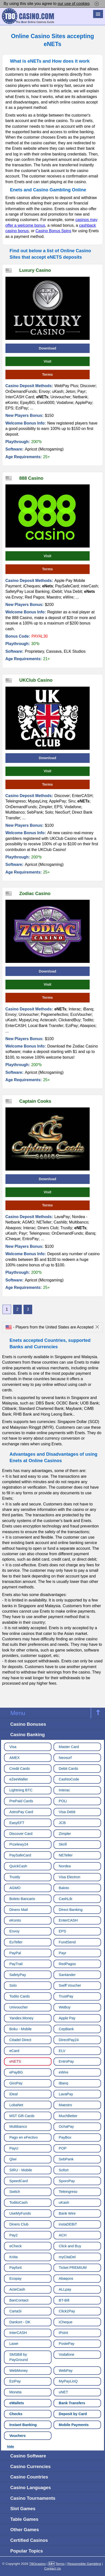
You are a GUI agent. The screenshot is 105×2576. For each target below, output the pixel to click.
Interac (64, 1790)
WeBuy (64, 2007)
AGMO (15, 1888)
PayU (13, 2148)
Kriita (13, 2257)
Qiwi (13, 2159)
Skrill (63, 1844)
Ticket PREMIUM (73, 2268)
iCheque (65, 2322)
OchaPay (66, 2126)
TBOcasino (37, 2564)
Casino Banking (27, 1734)
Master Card (69, 1747)
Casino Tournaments (32, 2498)
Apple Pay (67, 2018)
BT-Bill (64, 2300)
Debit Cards (68, 1769)
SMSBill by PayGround (18, 2357)
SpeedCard (18, 2181)
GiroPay (16, 2083)
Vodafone (66, 2354)
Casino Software (28, 2455)
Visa (12, 1747)
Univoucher (18, 2007)
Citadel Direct (20, 2040)
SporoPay (67, 2181)
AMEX (14, 1758)
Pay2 (13, 2235)
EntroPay (66, 2061)
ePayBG (16, 2072)
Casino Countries (29, 2476)
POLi (63, 1801)
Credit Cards (19, 1769)
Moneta (15, 2392)
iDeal (13, 2094)
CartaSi (15, 2311)
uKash (64, 2202)
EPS (62, 1931)
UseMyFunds (20, 2213)
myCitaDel (67, 2257)
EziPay (15, 2381)
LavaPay (66, 2094)
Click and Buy (70, 2246)
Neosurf (65, 1758)
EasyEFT (17, 1823)
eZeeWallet (18, 1779)
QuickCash (18, 1866)
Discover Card (20, 1834)
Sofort (63, 2170)
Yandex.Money (21, 2018)
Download (47, 348)
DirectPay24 (69, 2040)
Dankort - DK (19, 2322)
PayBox (65, 2137)
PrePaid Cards (21, 1801)
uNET (63, 2392)
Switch (14, 2192)
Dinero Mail (18, 1910)
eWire (63, 2072)
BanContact (18, 2300)
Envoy (14, 1931)
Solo (13, 1985)
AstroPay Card (21, 1812)
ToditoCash (18, 2202)
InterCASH (18, 2333)
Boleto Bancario (22, 1899)
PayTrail (16, 1964)
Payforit (15, 2268)
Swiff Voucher (70, 1985)
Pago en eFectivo (23, 2137)
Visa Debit (67, 1812)
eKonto (15, 1920)
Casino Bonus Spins (53, 231)
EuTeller (16, 1942)
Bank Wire (67, 2213)
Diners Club (18, 2224)
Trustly (14, 1877)
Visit (47, 361)
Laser (14, 2344)
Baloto (64, 1888)
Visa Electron (69, 1877)
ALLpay (65, 2289)
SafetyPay (17, 1975)
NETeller (66, 1855)
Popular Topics (26, 2550)
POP (62, 2148)
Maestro (65, 2105)
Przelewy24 (18, 1844)
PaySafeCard (20, 1855)
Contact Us (52, 2568)
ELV (62, 2051)
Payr (62, 1953)
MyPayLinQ (68, 2381)
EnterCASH (68, 1920)
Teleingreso (68, 2192)
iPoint (63, 2333)
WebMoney (18, 2371)
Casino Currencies (30, 2466)
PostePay (66, 2344)
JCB (62, 1823)
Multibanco (18, 2126)
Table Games (24, 2519)
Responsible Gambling (84, 2564)
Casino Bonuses (28, 1724)
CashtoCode (69, 1779)
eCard (14, 2051)
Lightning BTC (20, 1790)
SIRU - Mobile (20, 2170)
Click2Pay (67, 2311)
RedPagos (67, 1964)
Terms (47, 374)
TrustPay (66, 1996)
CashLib (65, 1899)
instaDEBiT (68, 2224)
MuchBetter (68, 2116)
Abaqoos (66, 2278)
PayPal (15, 1953)
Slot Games (22, 2508)
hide (10, 2446)
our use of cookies (74, 3)
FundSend (67, 1942)
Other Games (24, 2529)
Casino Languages (30, 2487)
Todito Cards (19, 1996)
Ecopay (15, 2278)
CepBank (66, 2029)
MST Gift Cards (21, 2116)
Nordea (65, 1866)
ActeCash (17, 2289)
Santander (67, 1975)
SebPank (66, 2159)
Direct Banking (70, 1910)
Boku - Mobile (20, 2029)
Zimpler (65, 1834)
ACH (62, 2235)
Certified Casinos (29, 2540)
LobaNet (16, 2105)
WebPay (65, 2371)
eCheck (15, 2246)
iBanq (63, 2083)
